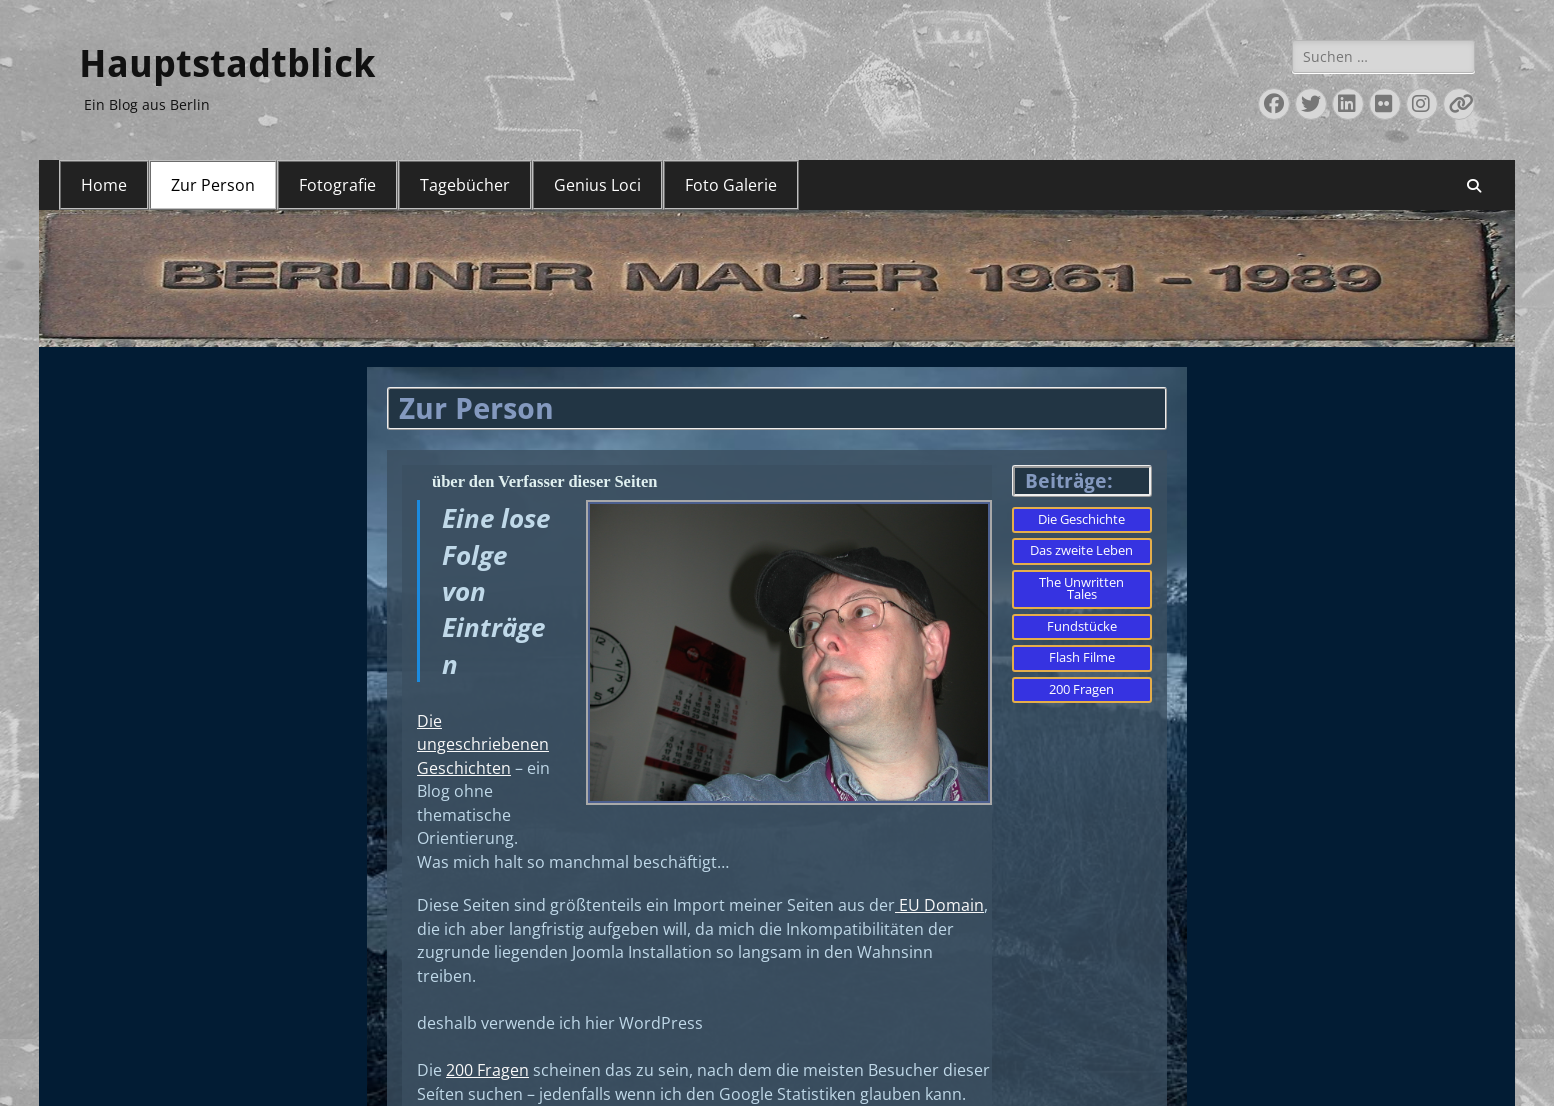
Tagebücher (465, 185)
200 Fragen (487, 1078)
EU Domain (939, 910)
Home (104, 185)
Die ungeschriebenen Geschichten (483, 746)
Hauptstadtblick (227, 64)
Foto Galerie (731, 185)
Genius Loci (597, 185)
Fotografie (337, 185)
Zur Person (213, 185)
